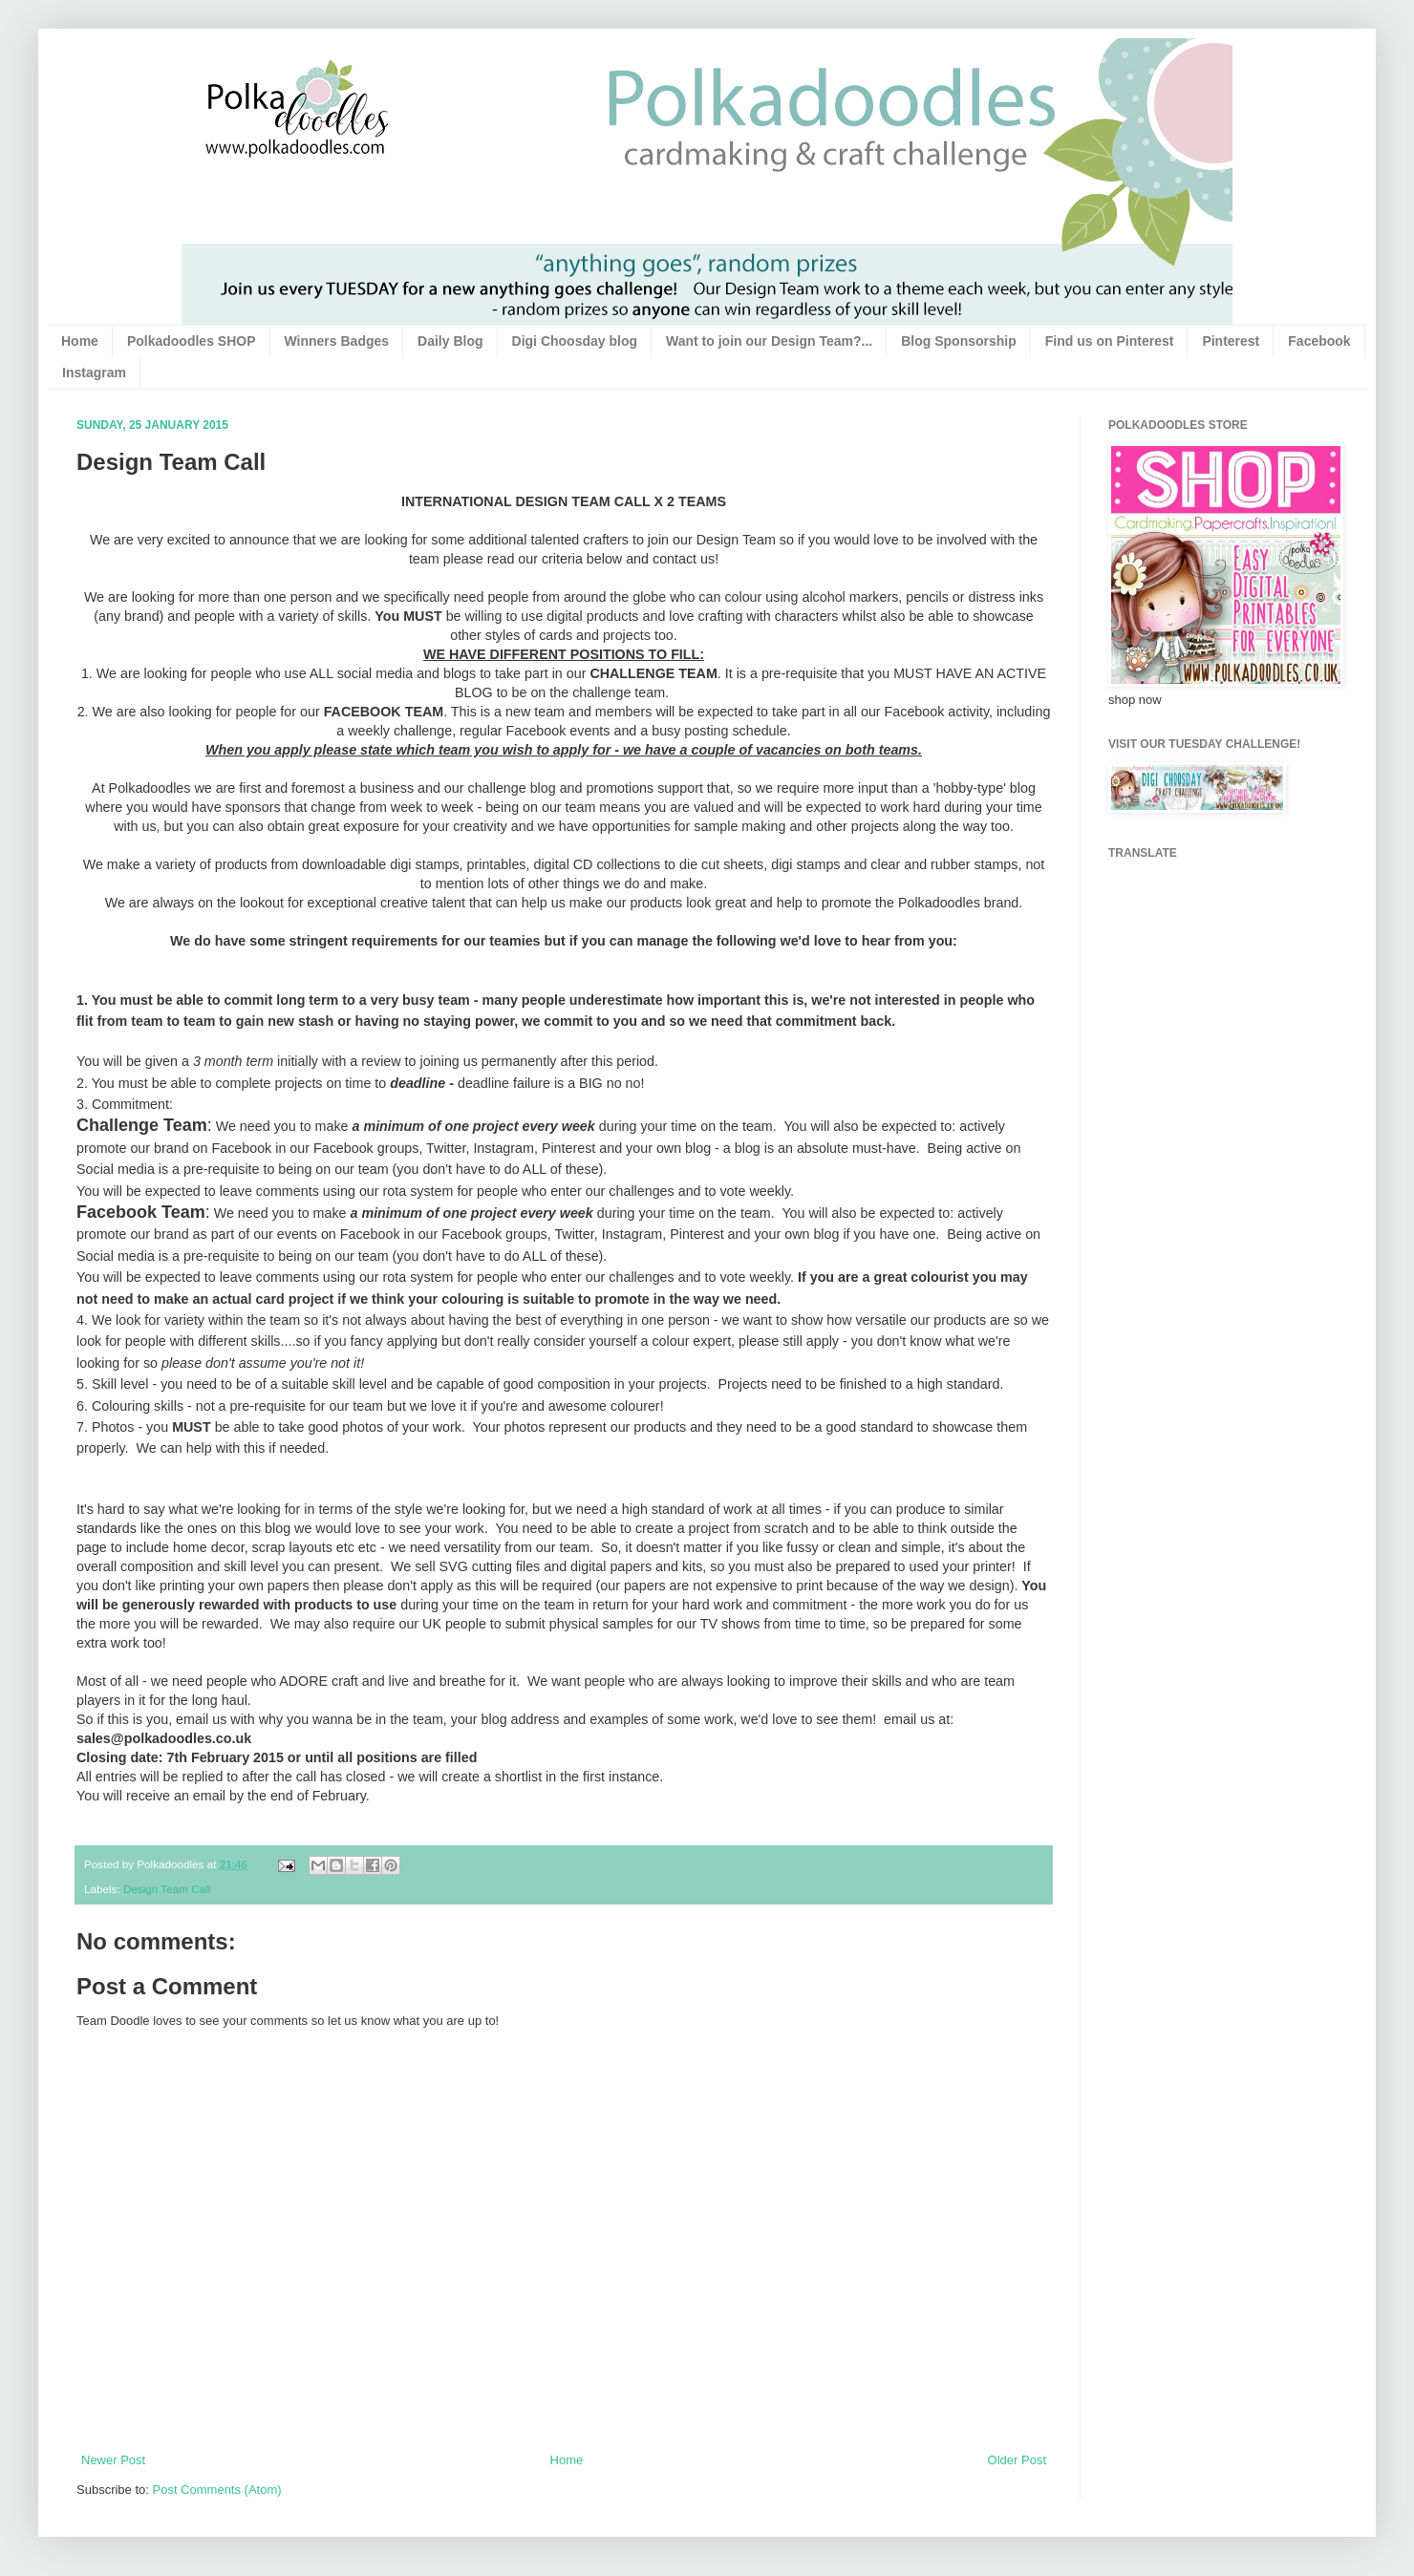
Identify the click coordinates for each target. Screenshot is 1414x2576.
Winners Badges (337, 341)
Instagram (94, 372)
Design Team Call (166, 1889)
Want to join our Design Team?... (769, 341)
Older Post (1017, 2460)
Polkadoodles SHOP (191, 341)
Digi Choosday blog (574, 341)
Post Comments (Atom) (217, 2489)
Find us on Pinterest (1109, 341)
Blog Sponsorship (959, 341)
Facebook (1319, 341)
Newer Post (113, 2460)
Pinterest (1230, 341)
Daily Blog (450, 341)
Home (79, 341)
